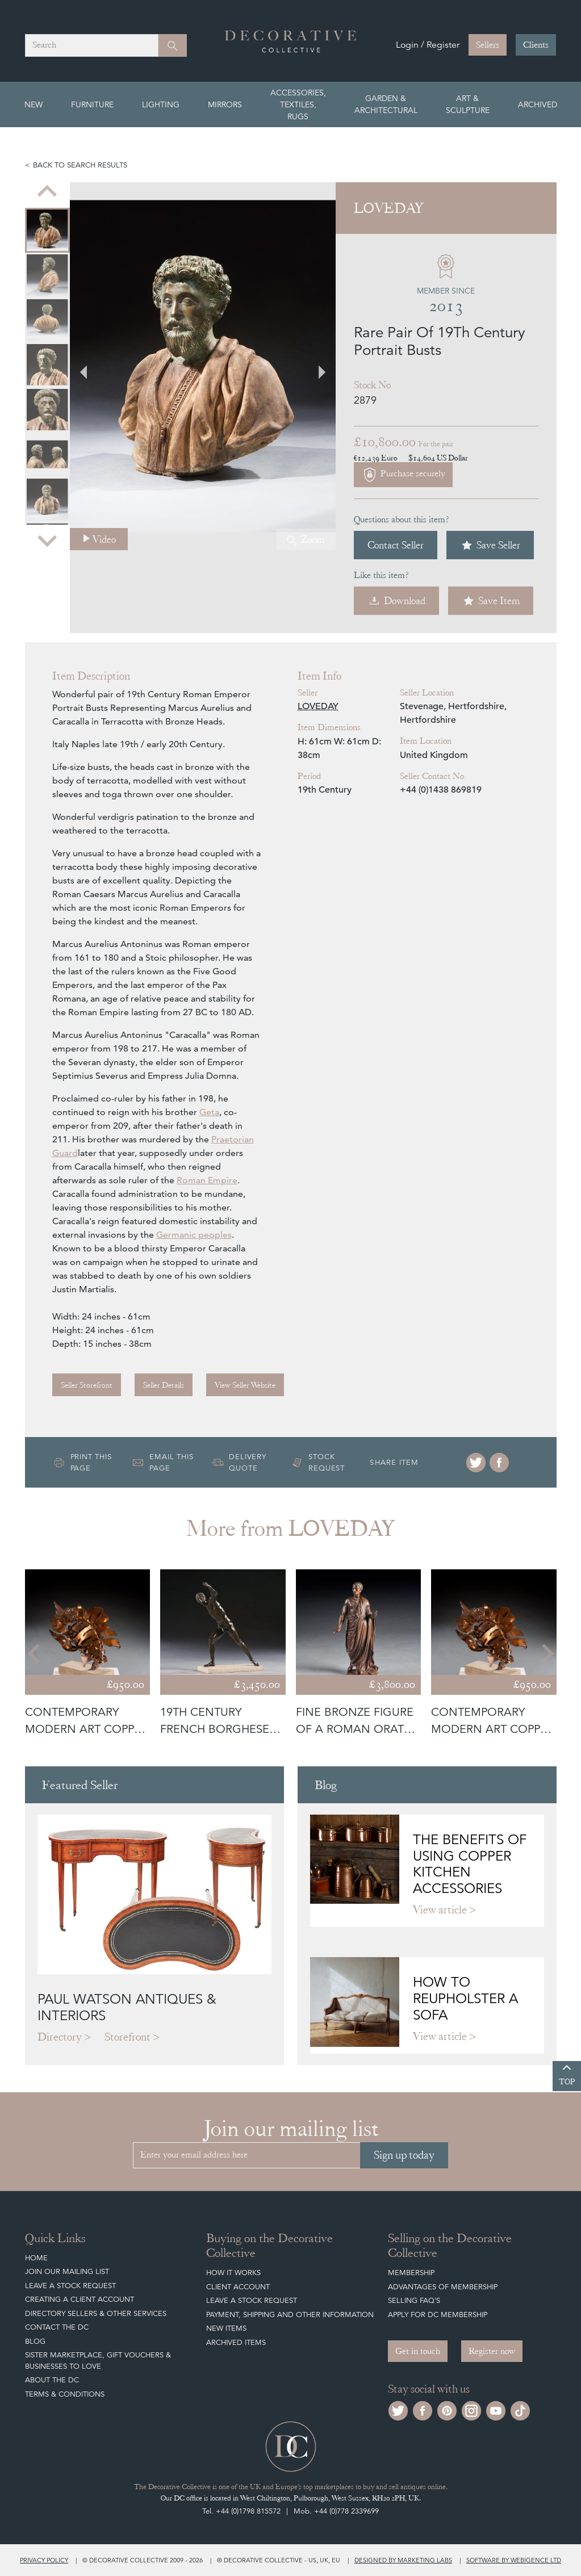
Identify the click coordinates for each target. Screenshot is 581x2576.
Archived (537, 104)
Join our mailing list (67, 2271)
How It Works (233, 2272)
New (33, 104)
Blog (35, 2341)
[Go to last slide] (35, 1654)
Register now (492, 2351)
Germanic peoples (194, 1234)
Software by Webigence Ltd (513, 2560)
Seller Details (163, 1385)
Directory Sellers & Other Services (95, 2313)
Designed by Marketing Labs (403, 2560)
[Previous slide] (47, 192)
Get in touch (417, 2351)
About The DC (52, 2380)
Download (396, 601)
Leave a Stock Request (70, 2285)
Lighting (160, 104)
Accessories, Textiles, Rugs (298, 104)
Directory (59, 2037)
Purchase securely (403, 474)
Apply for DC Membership (437, 2314)
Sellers (487, 45)
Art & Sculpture (468, 104)
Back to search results (80, 165)
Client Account (238, 2287)
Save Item (491, 601)
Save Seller (490, 545)
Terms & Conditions (65, 2394)
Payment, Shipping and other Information (290, 2314)
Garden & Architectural (385, 104)
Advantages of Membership (443, 2287)
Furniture (92, 104)
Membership (411, 2272)
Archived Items (236, 2342)
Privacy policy (44, 2560)
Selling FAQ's (414, 2300)
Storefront (128, 2037)
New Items (226, 2328)
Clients (536, 45)
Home (36, 2258)
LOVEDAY (318, 706)
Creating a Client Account (79, 2299)
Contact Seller (395, 544)
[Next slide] (47, 540)
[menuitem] (47, 230)
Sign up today (404, 2155)
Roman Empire (207, 1180)
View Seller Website (245, 1385)
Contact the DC (57, 2327)
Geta (209, 1112)
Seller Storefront (86, 1385)
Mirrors (225, 104)
